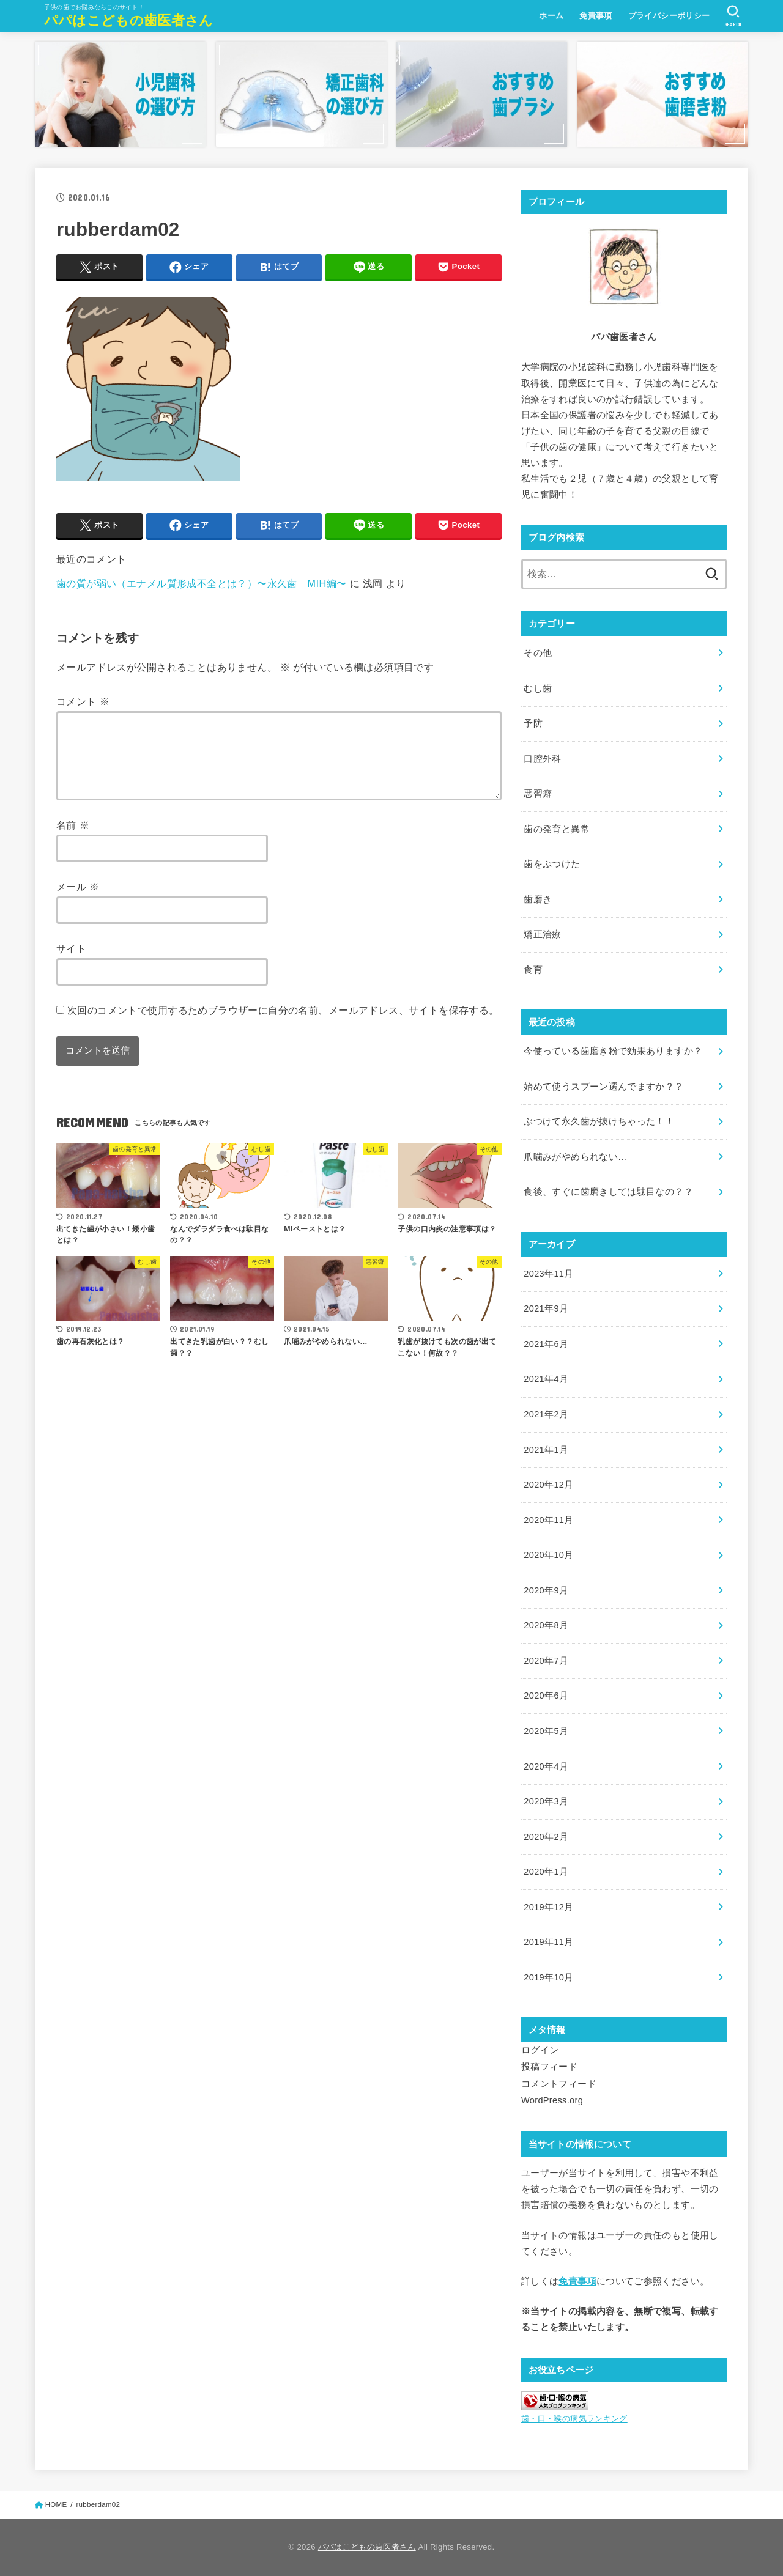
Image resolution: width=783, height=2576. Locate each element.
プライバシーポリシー (669, 15)
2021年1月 (546, 1450)
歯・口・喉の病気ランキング (574, 2418)
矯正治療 (542, 934)
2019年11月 (548, 1942)
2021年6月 (546, 1344)
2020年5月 (546, 1731)
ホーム (551, 15)
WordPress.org (552, 2100)
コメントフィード (558, 2084)
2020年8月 (546, 1625)
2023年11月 (548, 1274)
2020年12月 (548, 1484)
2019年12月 (548, 1907)
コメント (82, 701)
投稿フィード (549, 2067)
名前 (72, 839)
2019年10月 (548, 1977)
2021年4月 (546, 1379)
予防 (533, 723)
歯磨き (538, 899)
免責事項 (595, 15)
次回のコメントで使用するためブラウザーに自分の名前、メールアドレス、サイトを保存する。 (283, 1024)
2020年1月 (546, 1872)
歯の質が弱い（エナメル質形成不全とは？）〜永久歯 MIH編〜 (201, 583)
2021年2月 (546, 1414)
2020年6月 (546, 1695)
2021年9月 (546, 1308)
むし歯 (538, 688)
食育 (533, 970)
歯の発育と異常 (557, 829)
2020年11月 (548, 1520)
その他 (538, 653)
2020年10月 (548, 1555)
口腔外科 (542, 759)
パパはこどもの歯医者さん (128, 20)
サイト (71, 963)
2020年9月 (546, 1590)
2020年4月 (546, 1766)
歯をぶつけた (552, 864)
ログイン (539, 2050)
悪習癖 (538, 794)
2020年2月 (546, 1837)
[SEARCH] (733, 16)
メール (78, 901)
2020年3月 (546, 1801)
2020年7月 (546, 1661)
